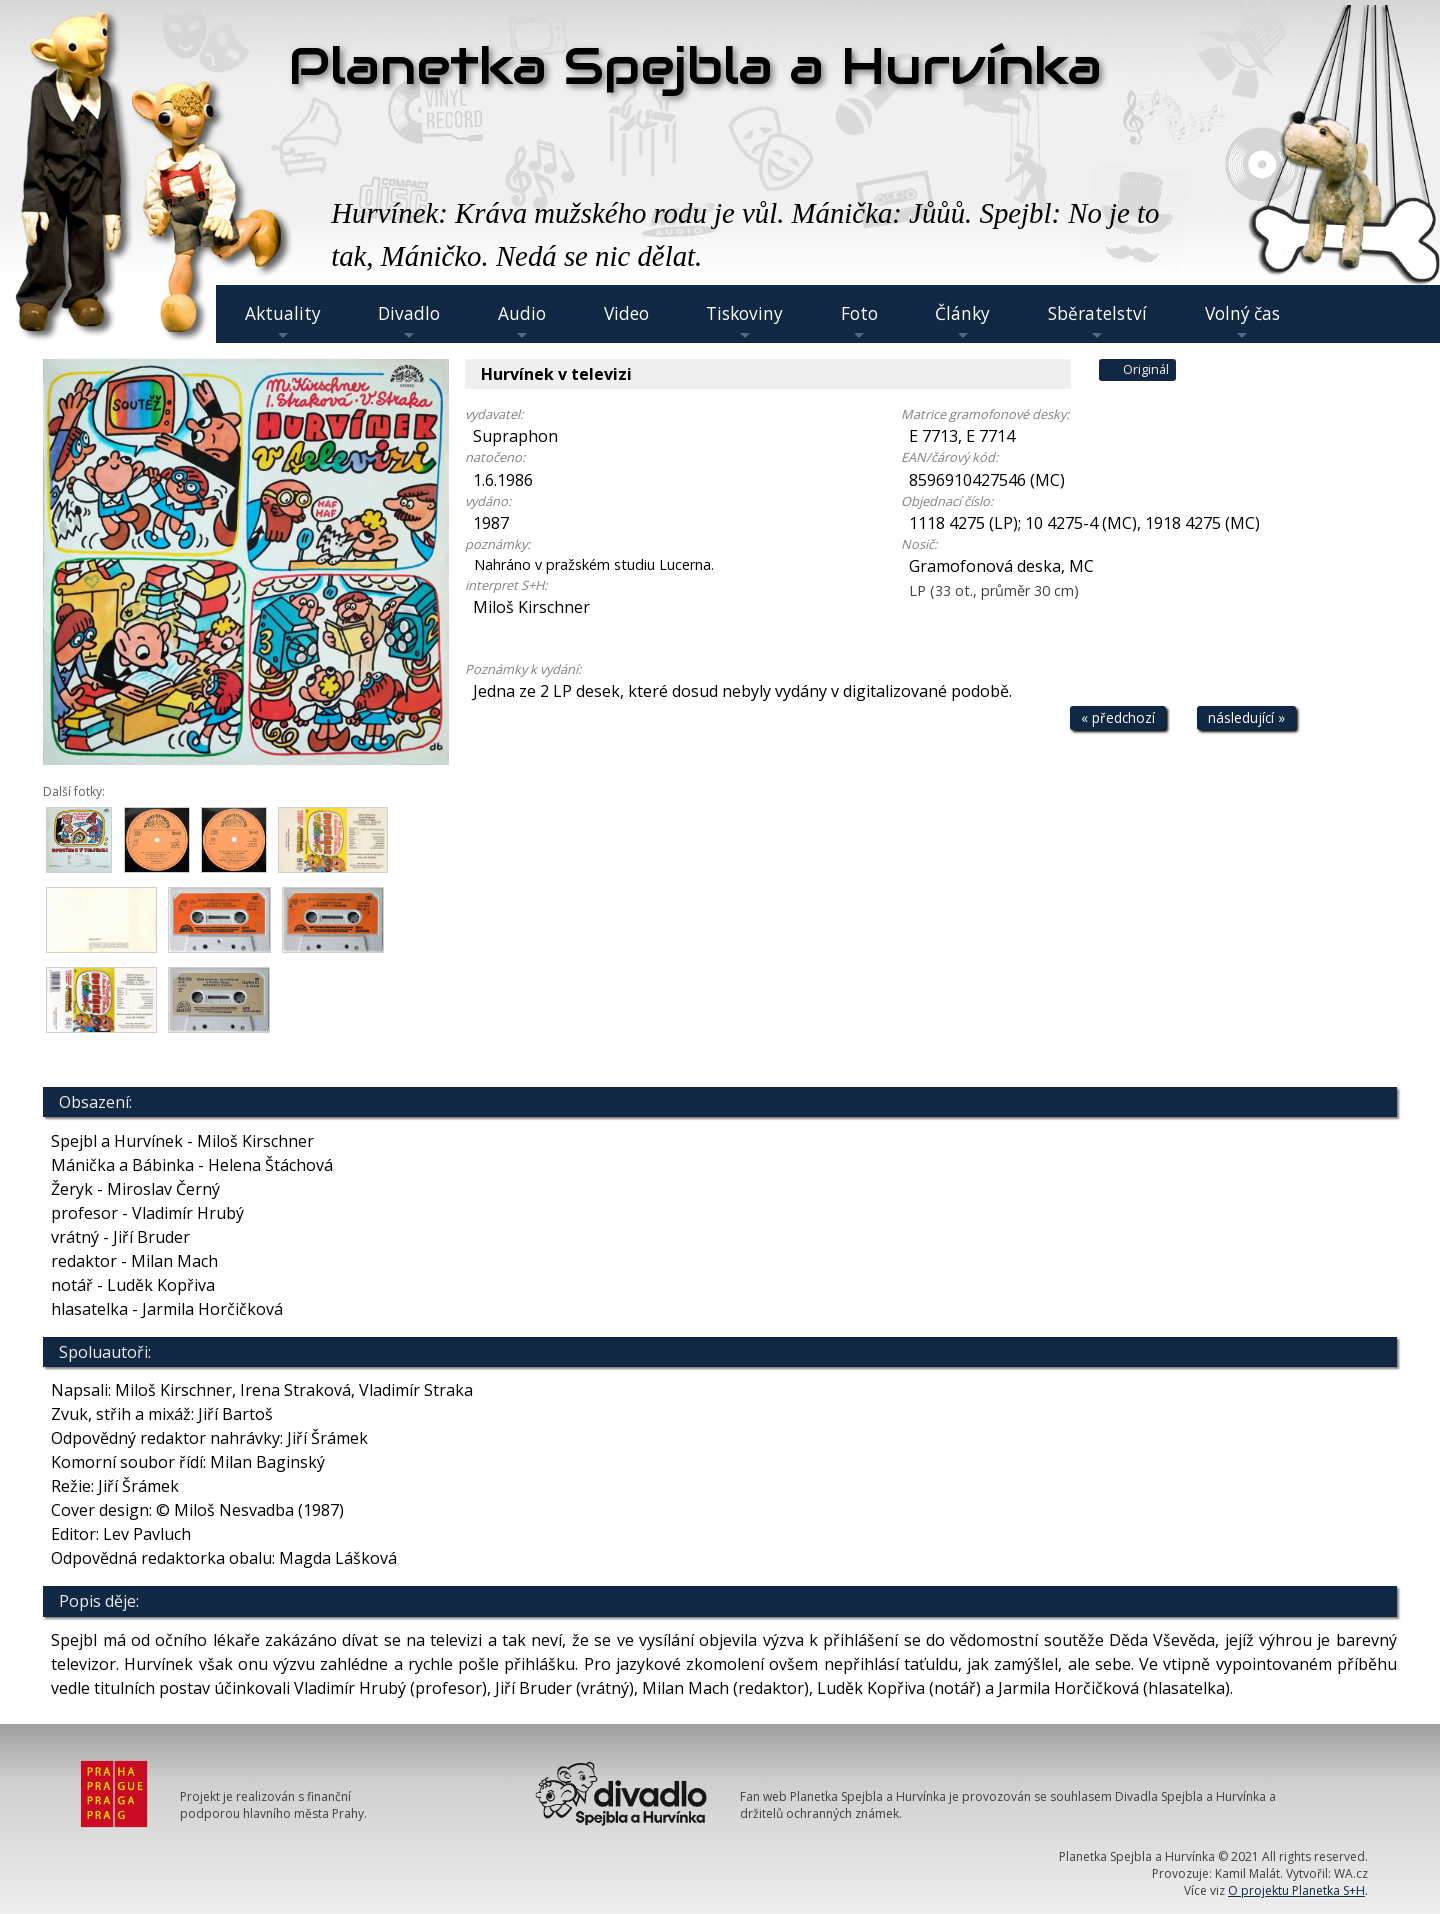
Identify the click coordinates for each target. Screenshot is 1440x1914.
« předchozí (1118, 717)
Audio (522, 322)
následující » (1246, 717)
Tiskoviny (744, 322)
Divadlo (409, 322)
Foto (859, 322)
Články (962, 322)
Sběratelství (1097, 322)
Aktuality (283, 322)
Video (626, 313)
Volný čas (1242, 322)
